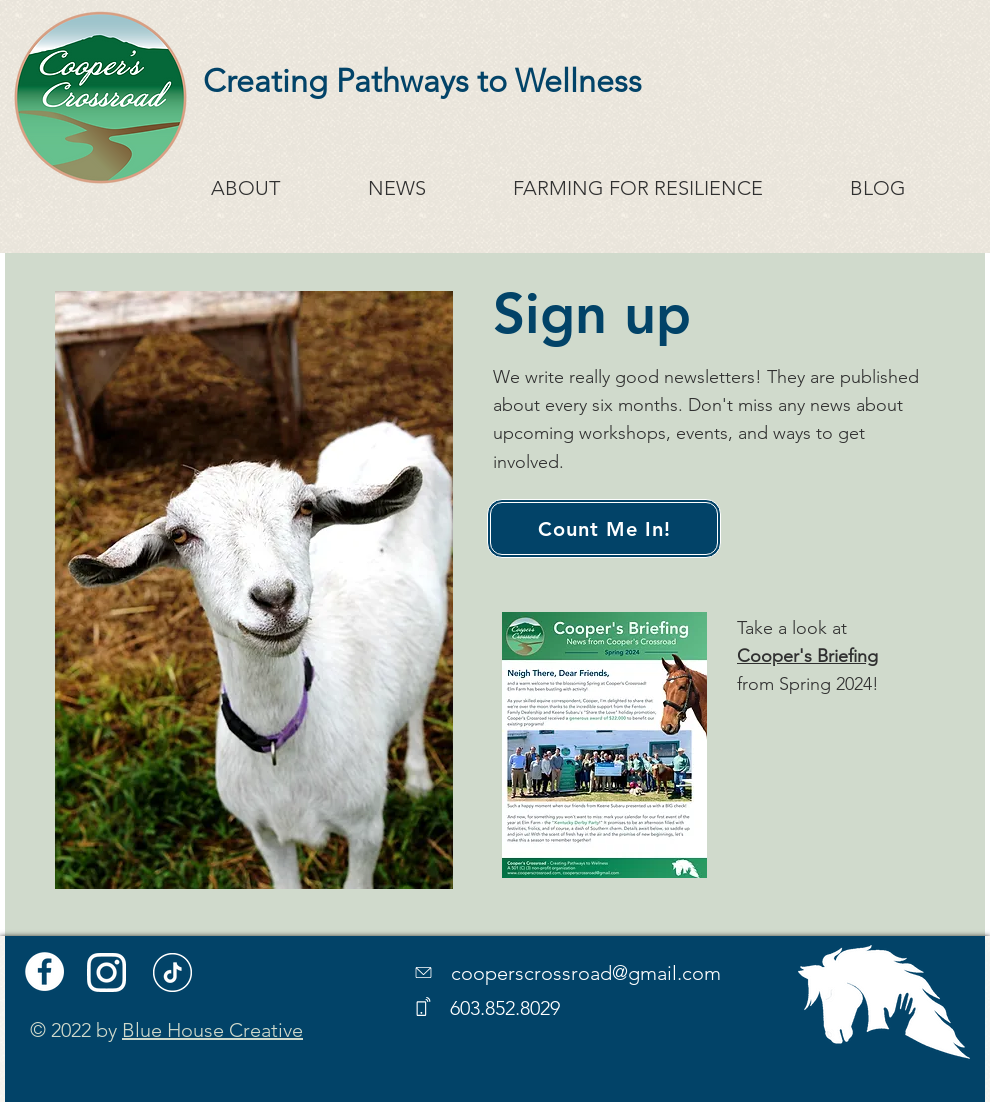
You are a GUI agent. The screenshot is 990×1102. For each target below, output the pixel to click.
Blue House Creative (212, 1030)
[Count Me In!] (604, 528)
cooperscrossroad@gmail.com (586, 973)
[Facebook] (44, 971)
